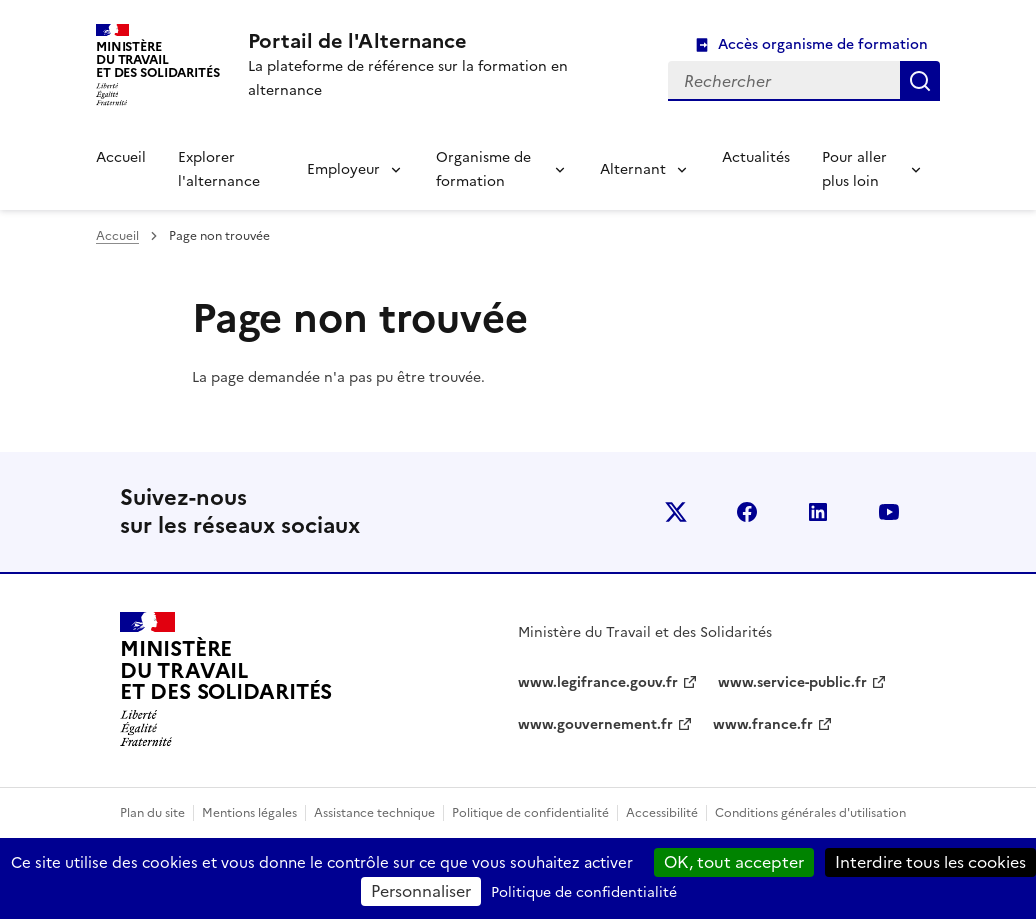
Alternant (633, 169)
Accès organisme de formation (823, 44)
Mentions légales (249, 813)
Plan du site (152, 813)
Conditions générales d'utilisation (810, 813)
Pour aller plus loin (854, 169)
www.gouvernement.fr (595, 724)
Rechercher (920, 81)
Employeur (343, 169)
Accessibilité (662, 813)
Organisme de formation (483, 169)
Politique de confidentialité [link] (584, 892)
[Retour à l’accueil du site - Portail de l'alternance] (226, 680)
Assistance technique (374, 813)
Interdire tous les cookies (930, 862)
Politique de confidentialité (530, 813)
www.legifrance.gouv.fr (598, 682)
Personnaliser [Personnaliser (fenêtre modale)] (421, 891)
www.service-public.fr (792, 682)
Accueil (121, 157)
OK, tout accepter (734, 862)
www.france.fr (763, 724)
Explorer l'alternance (219, 169)
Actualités (756, 157)
